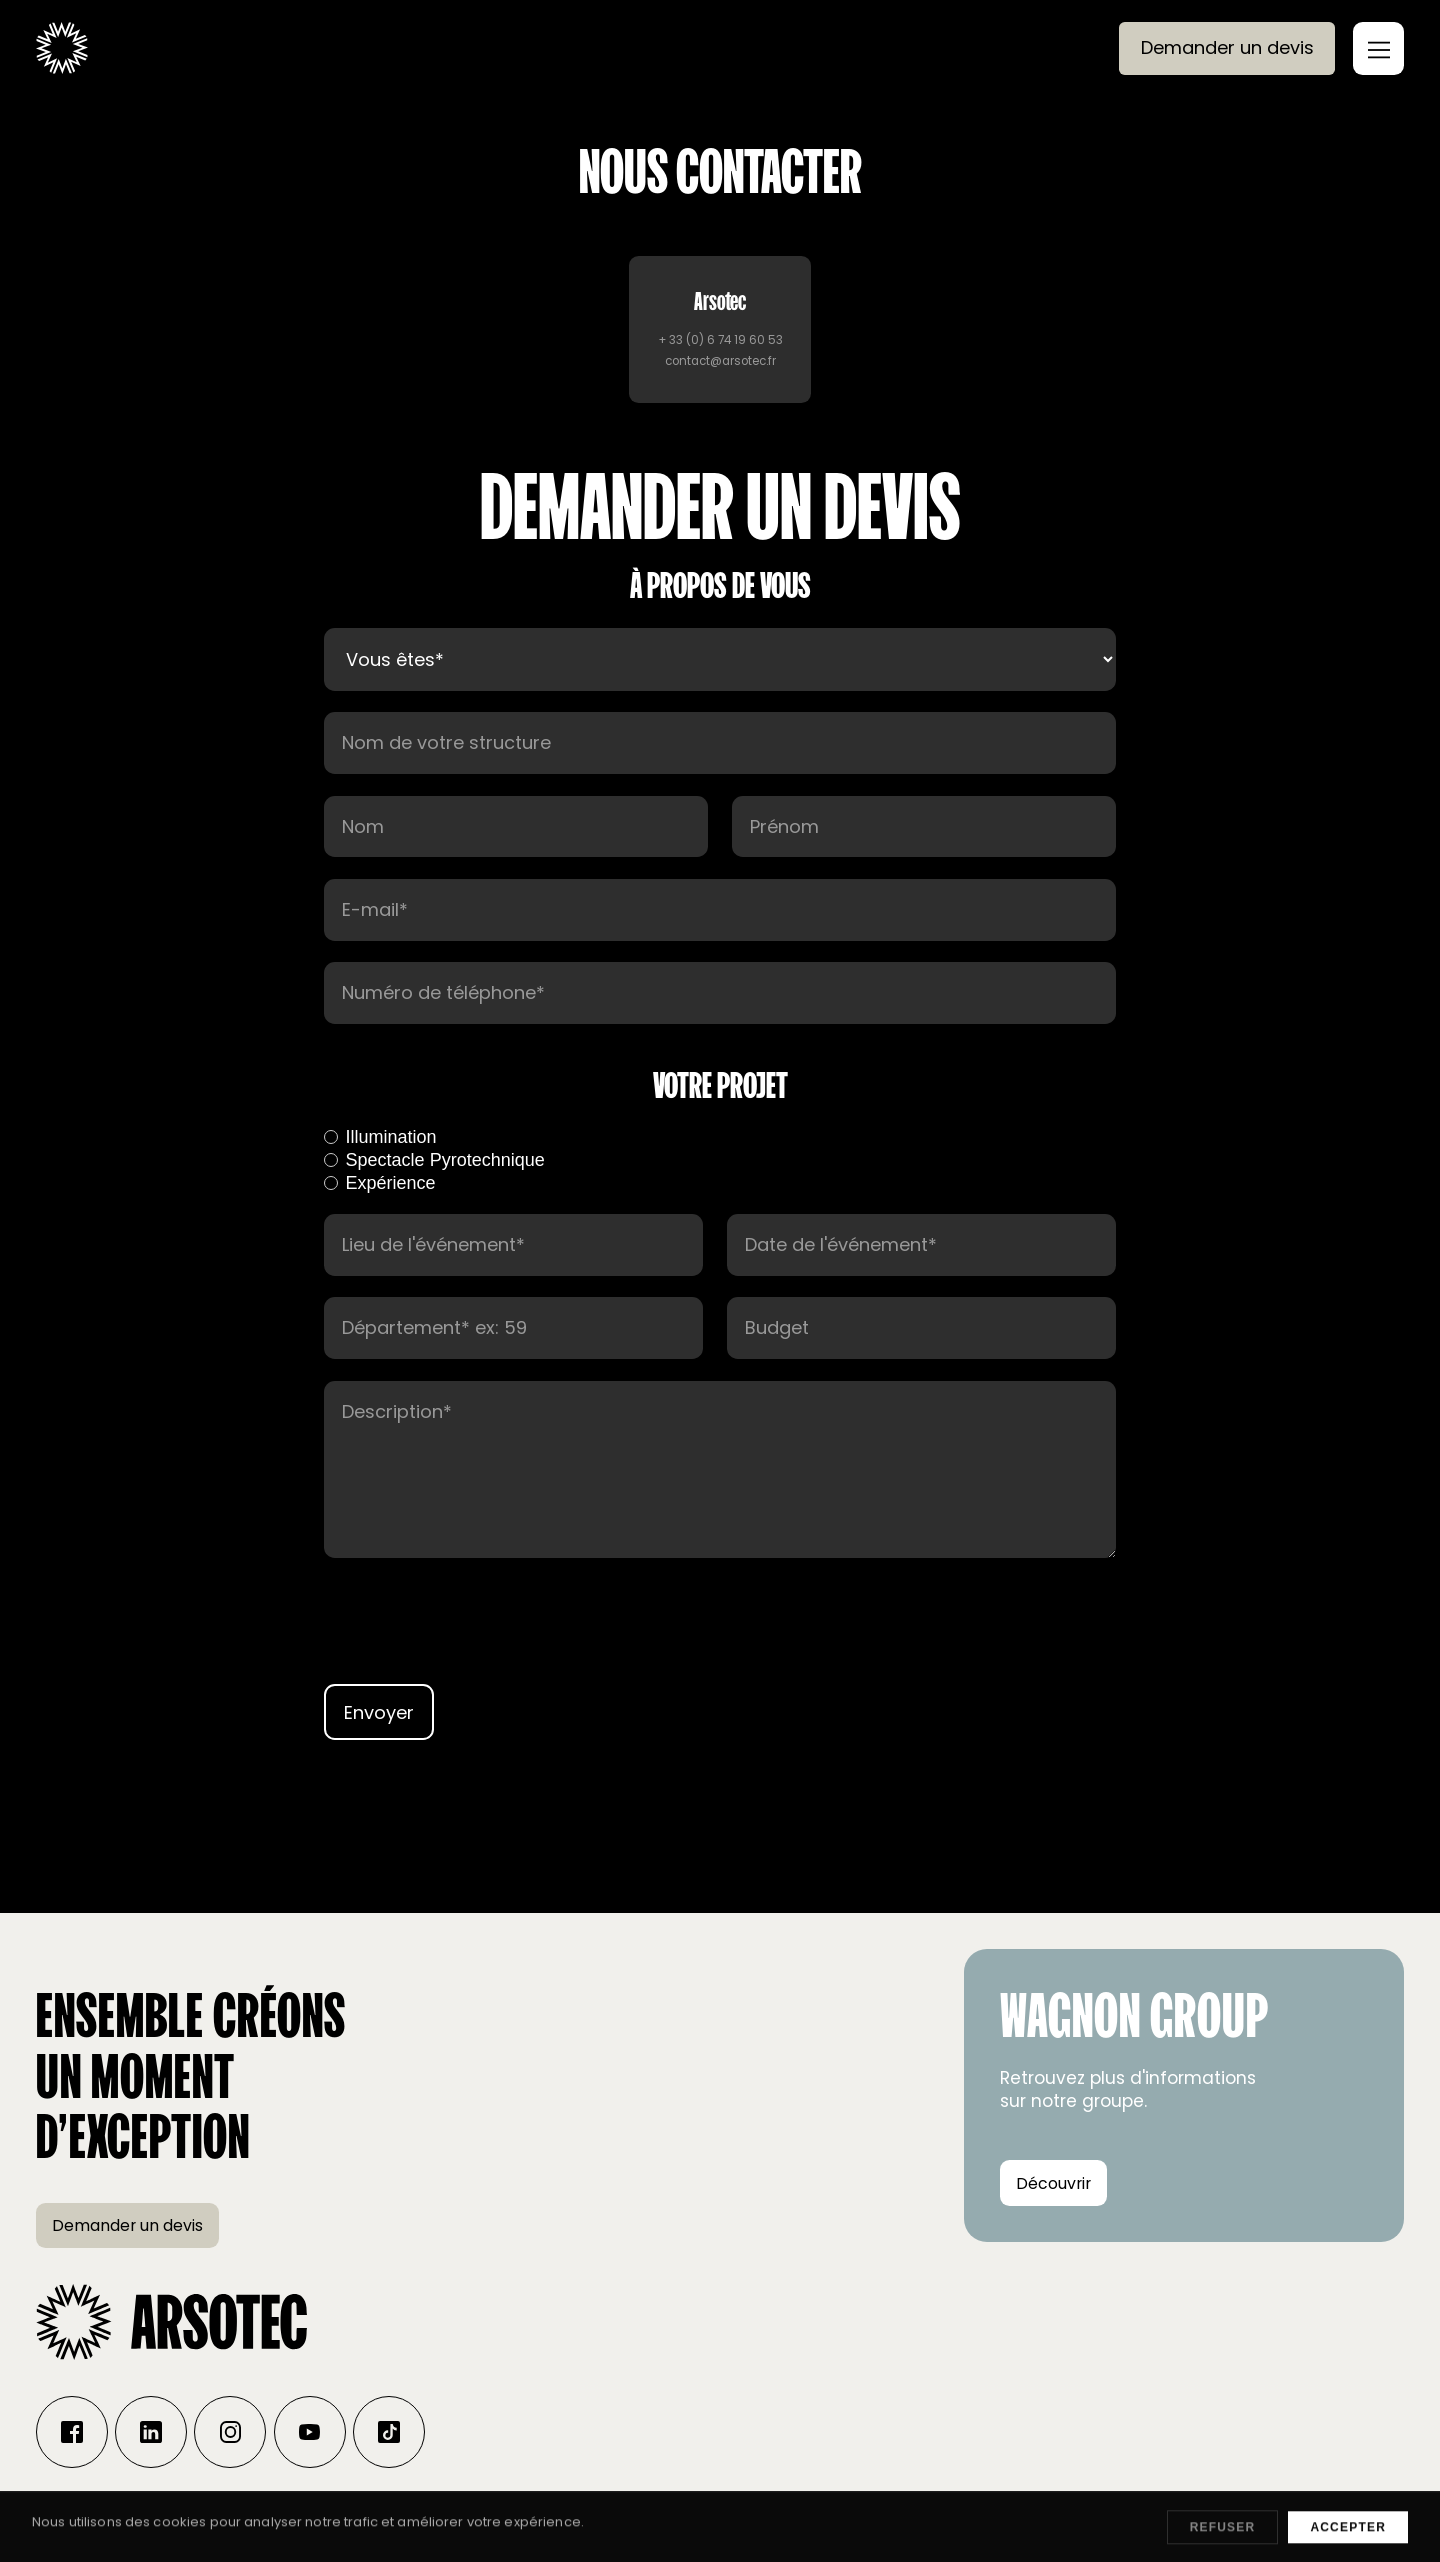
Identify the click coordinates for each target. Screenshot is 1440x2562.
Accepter (1348, 2541)
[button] (1378, 48)
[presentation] (720, 1637)
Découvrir (1053, 2183)
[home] (62, 48)
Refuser (1223, 2541)
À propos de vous (720, 585)
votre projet (720, 1085)
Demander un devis (1227, 48)
